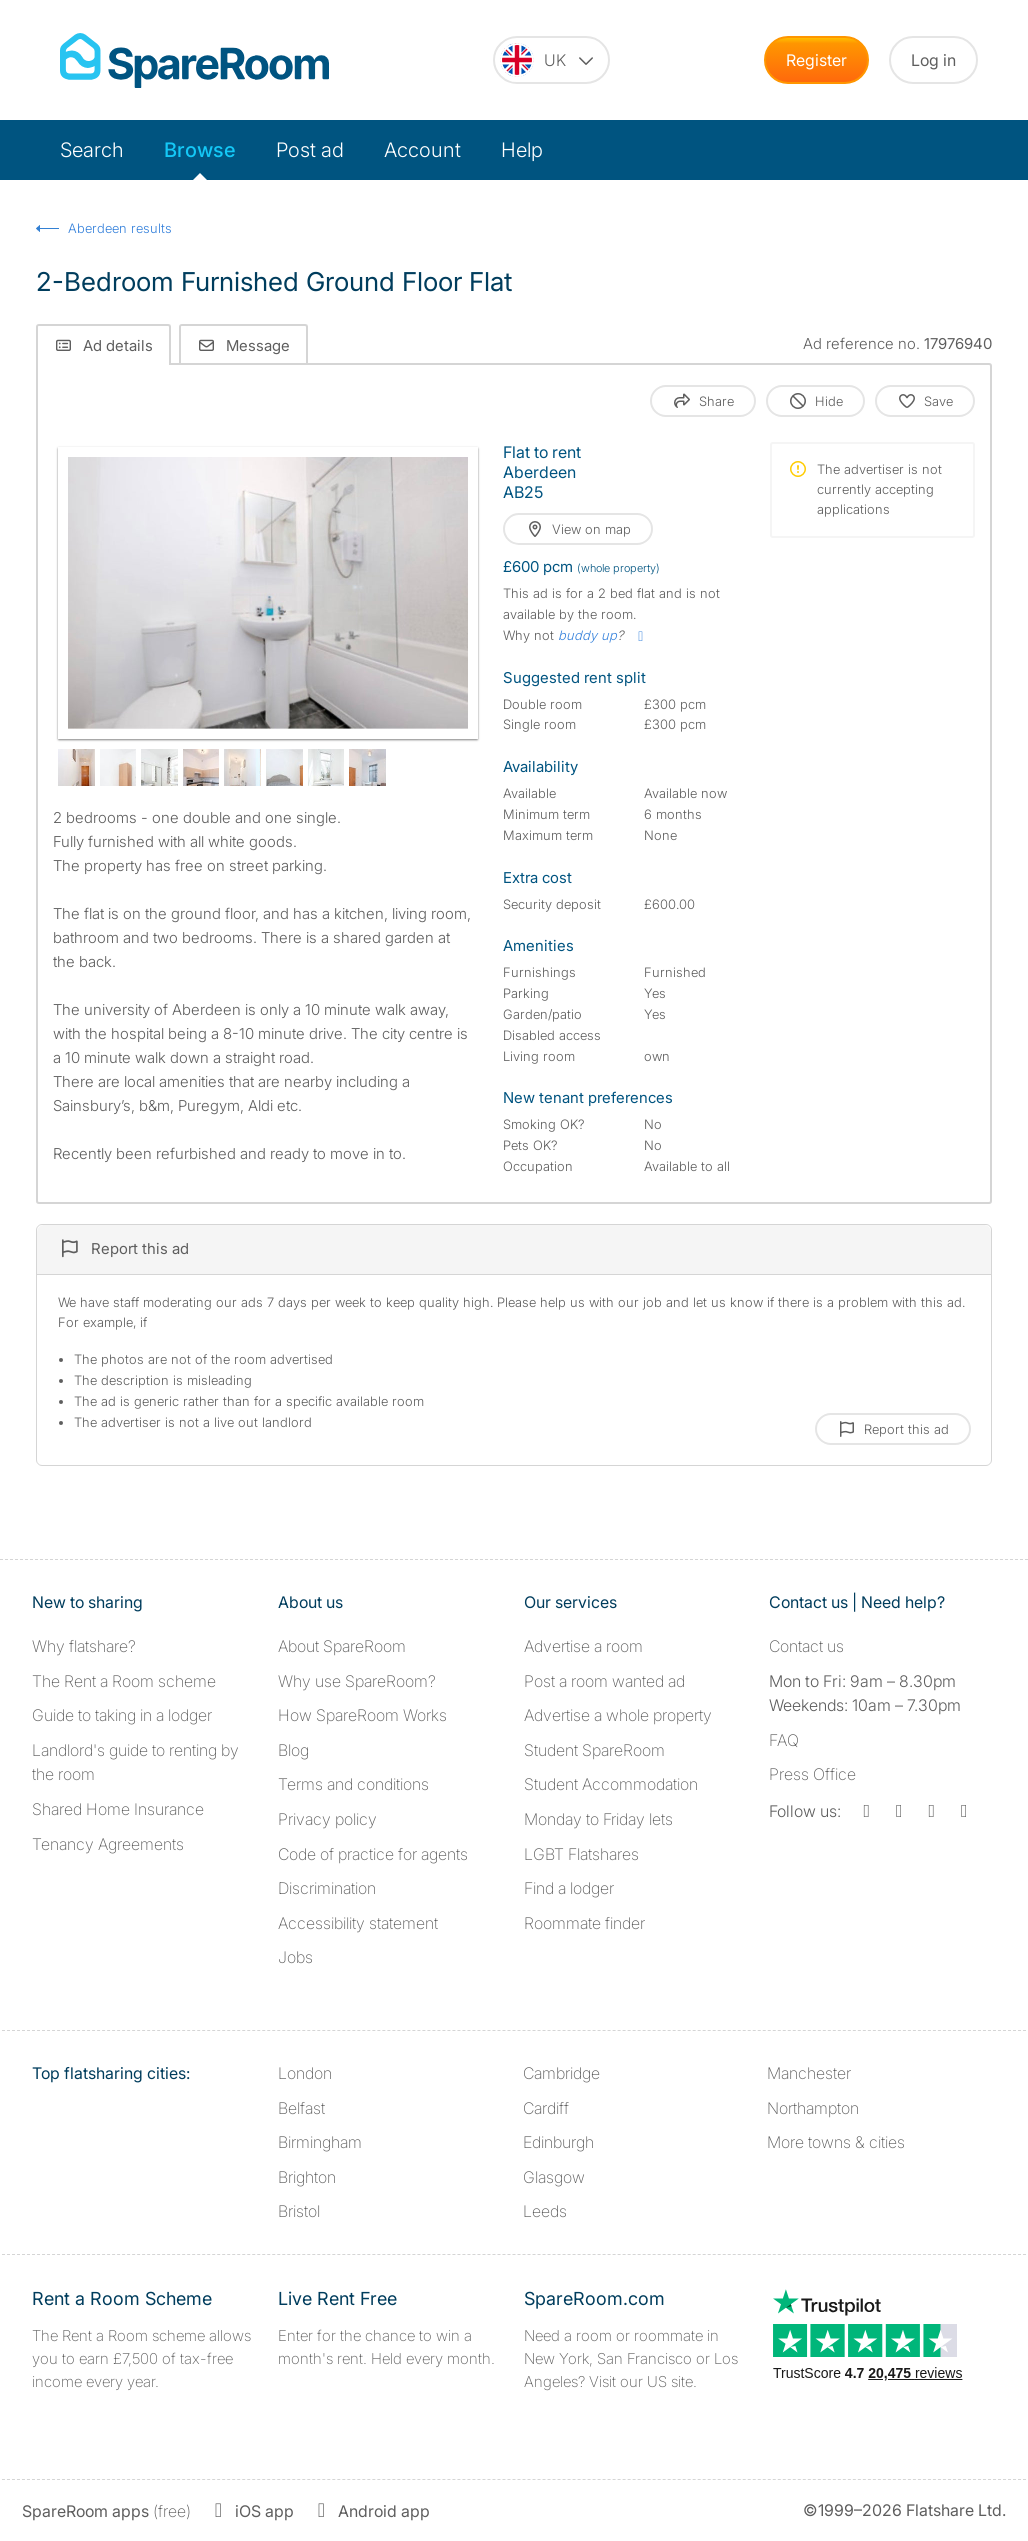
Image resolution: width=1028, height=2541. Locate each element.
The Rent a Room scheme (124, 1681)
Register (816, 60)
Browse (200, 150)
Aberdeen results (120, 228)
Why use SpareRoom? (357, 1681)
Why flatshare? (84, 1646)
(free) (106, 2511)
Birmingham (320, 2142)
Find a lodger (569, 1888)
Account (422, 150)
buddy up (587, 635)
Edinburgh (558, 2142)
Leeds (545, 2211)
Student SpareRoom (594, 1750)
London (305, 2073)
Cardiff (546, 2108)
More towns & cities (836, 2142)
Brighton (307, 2177)
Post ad (310, 150)
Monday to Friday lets (598, 1819)
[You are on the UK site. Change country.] (551, 60)
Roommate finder (584, 1923)
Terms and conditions (353, 1784)
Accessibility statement (358, 1923)
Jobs (295, 1957)
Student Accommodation (611, 1784)
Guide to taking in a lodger (122, 1715)
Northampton (813, 2108)
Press (812, 1774)
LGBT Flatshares (581, 1854)
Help (522, 150)
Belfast (301, 2108)
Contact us (806, 1646)
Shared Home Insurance (118, 1809)
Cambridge (561, 2073)
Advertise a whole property (618, 1715)
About (342, 1646)
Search (92, 150)
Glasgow (554, 2177)
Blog (293, 1750)
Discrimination (327, 1888)
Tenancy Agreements (108, 1844)
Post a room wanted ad (604, 1681)
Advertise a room (583, 1646)
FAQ (784, 1740)
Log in (933, 60)
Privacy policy (327, 1819)
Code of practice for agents (373, 1854)
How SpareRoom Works (362, 1715)
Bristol (299, 2211)
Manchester (809, 2073)
